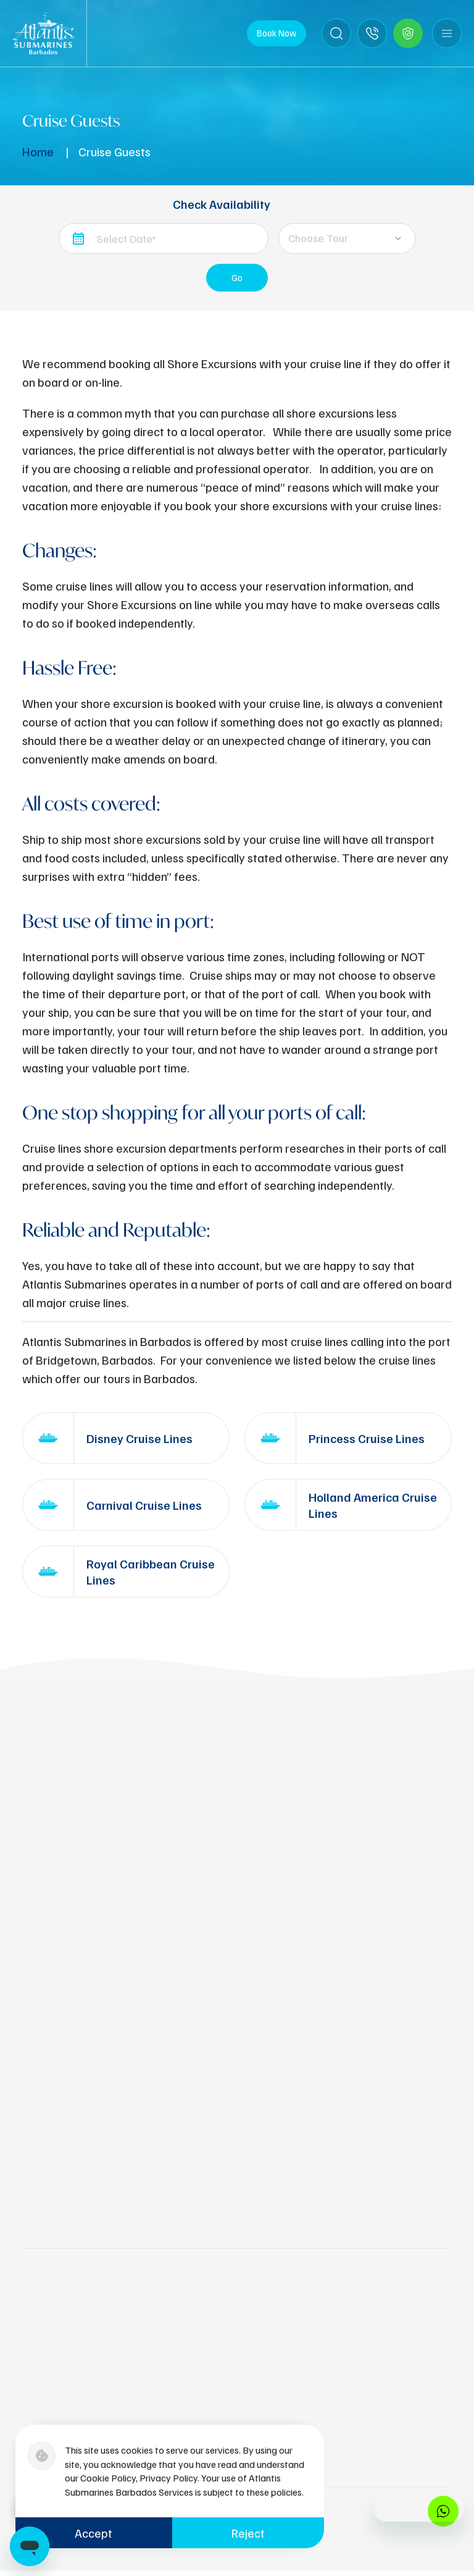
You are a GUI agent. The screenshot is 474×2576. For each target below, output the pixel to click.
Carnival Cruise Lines (144, 1505)
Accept (93, 2533)
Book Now (276, 32)
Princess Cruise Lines (367, 1438)
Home (38, 151)
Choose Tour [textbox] (318, 238)
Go (237, 282)
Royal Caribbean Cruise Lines (150, 1571)
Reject (248, 2533)
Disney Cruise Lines (139, 1438)
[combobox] (346, 238)
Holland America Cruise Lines (373, 1505)
